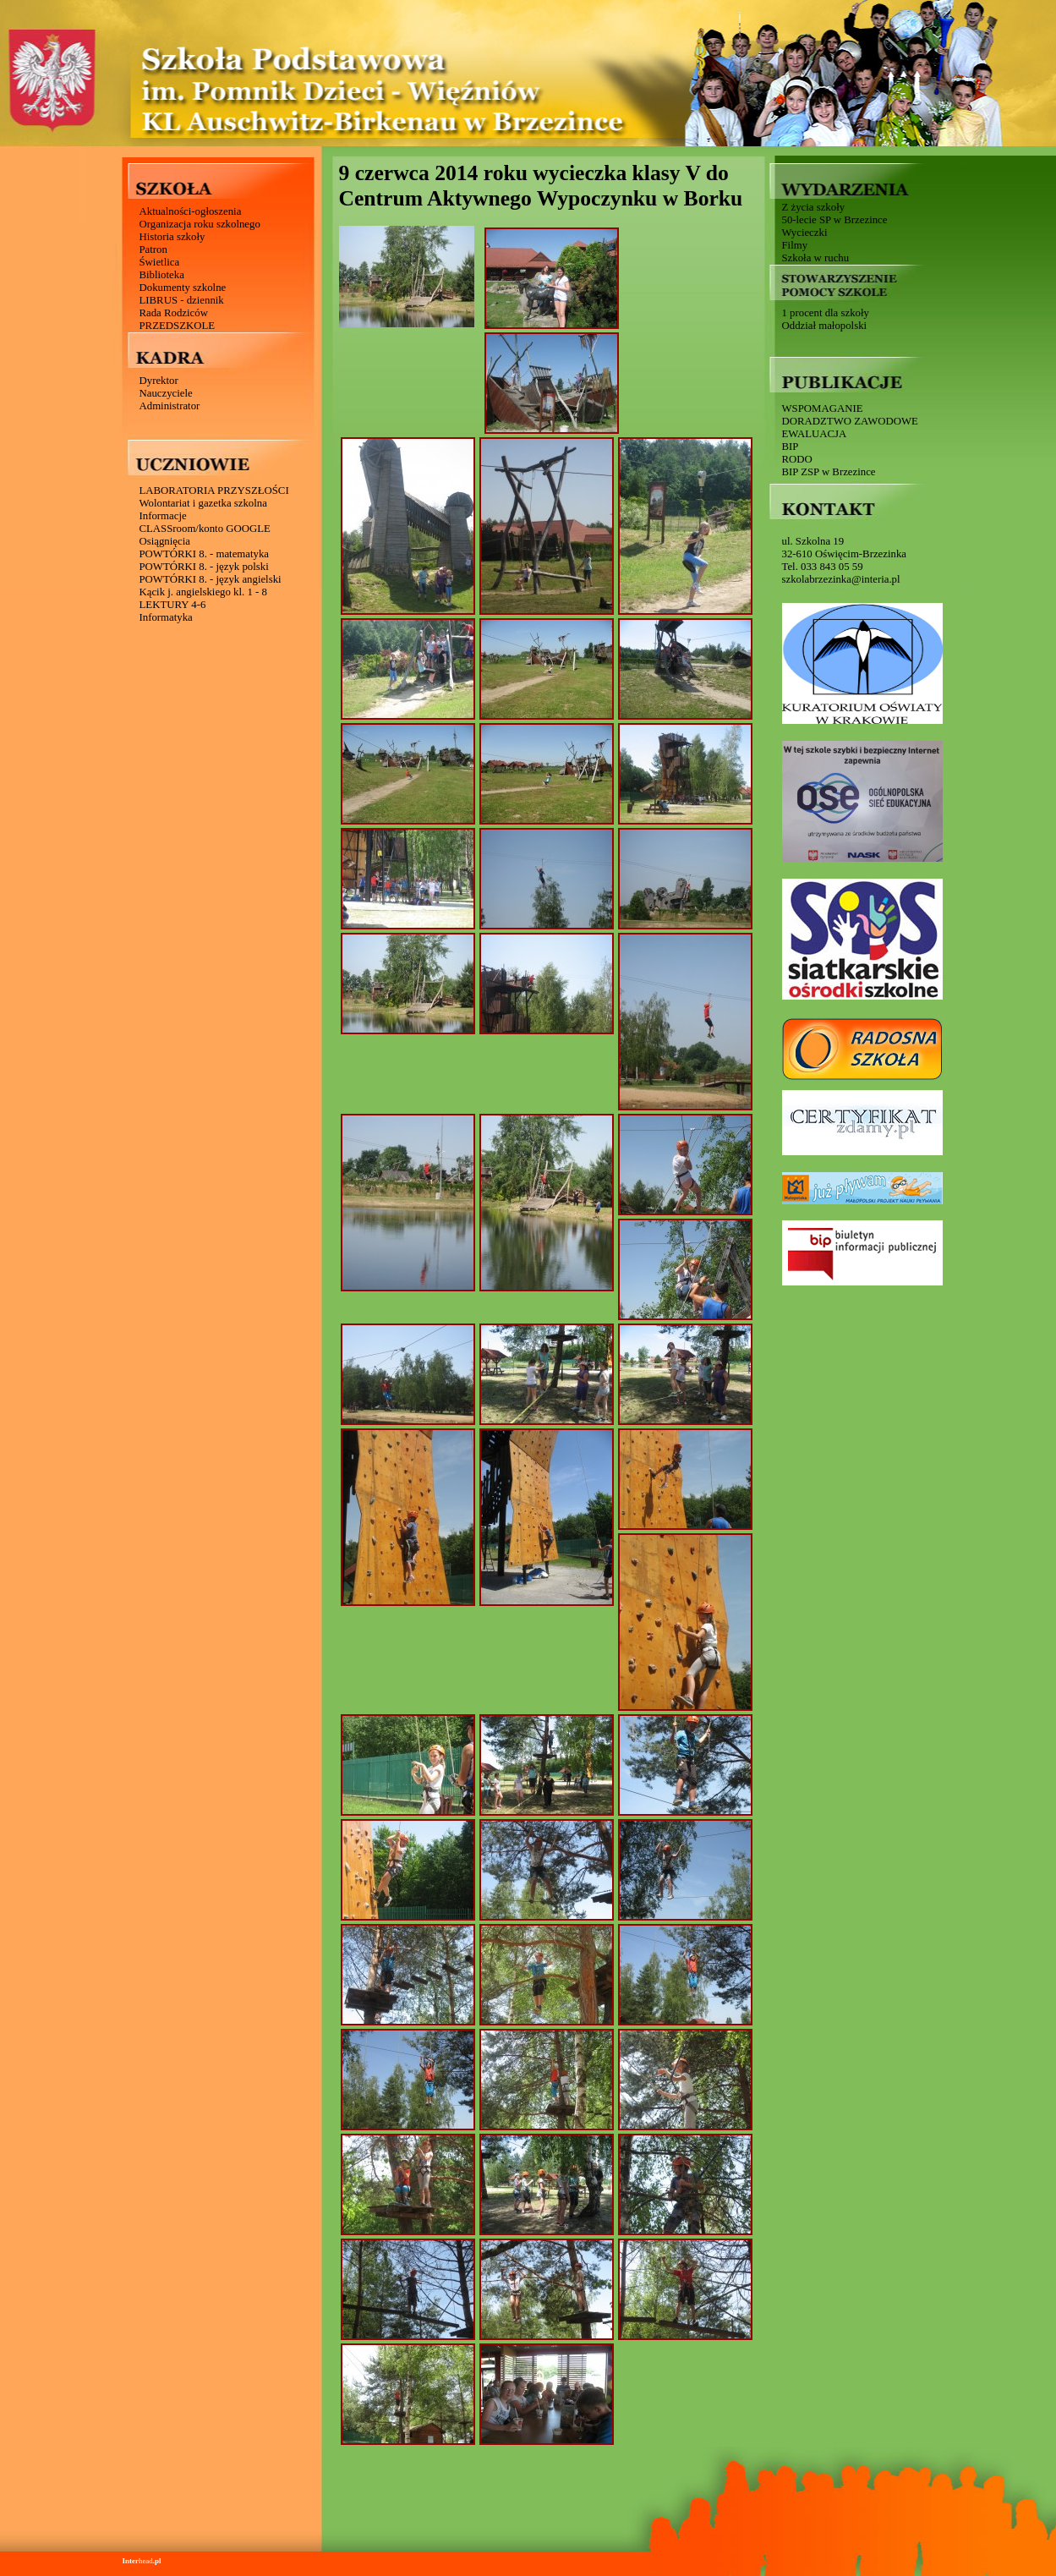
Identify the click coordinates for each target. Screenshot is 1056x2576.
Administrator (170, 406)
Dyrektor (159, 380)
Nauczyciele (166, 393)
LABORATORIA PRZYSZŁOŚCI (214, 490)
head (142, 2561)
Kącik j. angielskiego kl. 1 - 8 (203, 592)
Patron (153, 249)
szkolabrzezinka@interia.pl (841, 579)
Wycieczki (805, 232)
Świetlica (160, 262)
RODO (797, 459)
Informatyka (166, 617)
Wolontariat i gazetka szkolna (203, 503)
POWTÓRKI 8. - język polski (204, 567)
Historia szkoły (172, 237)
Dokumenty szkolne (183, 287)
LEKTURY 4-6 (173, 605)
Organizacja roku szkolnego (200, 224)
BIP (790, 446)
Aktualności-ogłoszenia (191, 211)
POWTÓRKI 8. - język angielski (211, 579)
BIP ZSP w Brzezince (829, 472)
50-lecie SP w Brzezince (835, 220)
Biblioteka (162, 275)
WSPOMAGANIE (822, 408)
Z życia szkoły (813, 207)
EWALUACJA (814, 434)
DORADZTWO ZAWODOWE (850, 421)
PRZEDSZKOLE (178, 326)
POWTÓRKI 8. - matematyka (205, 554)
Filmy (795, 245)
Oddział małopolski (824, 326)
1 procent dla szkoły (825, 313)
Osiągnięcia (165, 541)
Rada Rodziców (174, 313)
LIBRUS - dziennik (182, 300)
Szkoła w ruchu (816, 258)
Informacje (163, 516)
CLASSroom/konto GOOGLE (205, 528)
